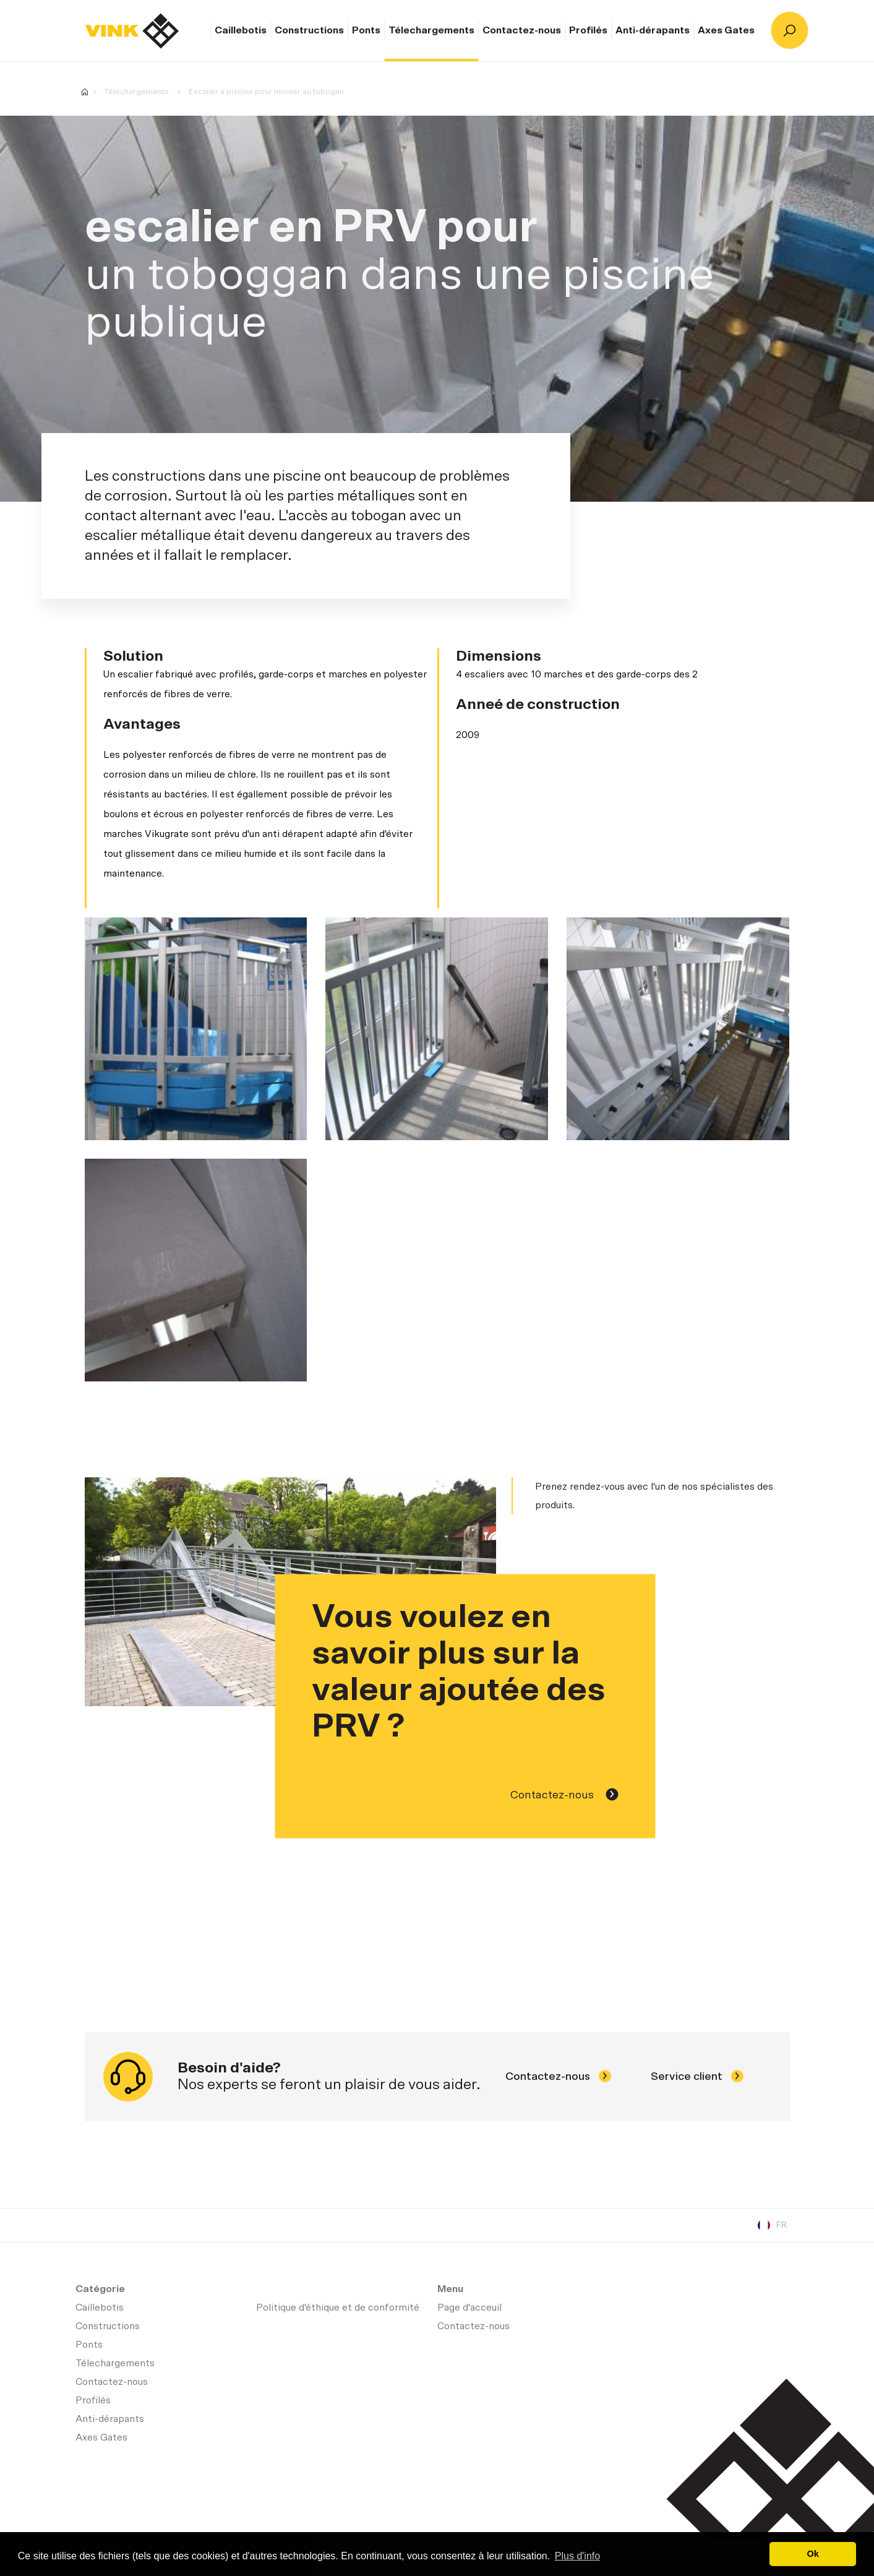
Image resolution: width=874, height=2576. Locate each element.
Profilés (588, 30)
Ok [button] (813, 2554)
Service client (697, 2076)
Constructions (309, 30)
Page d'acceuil (132, 31)
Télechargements (431, 30)
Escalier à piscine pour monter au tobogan (266, 91)
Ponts (366, 30)
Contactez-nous (521, 30)
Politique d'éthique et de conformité (337, 2307)
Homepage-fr (84, 91)
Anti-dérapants (652, 30)
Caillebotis (241, 30)
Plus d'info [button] (577, 2556)
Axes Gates (726, 30)
